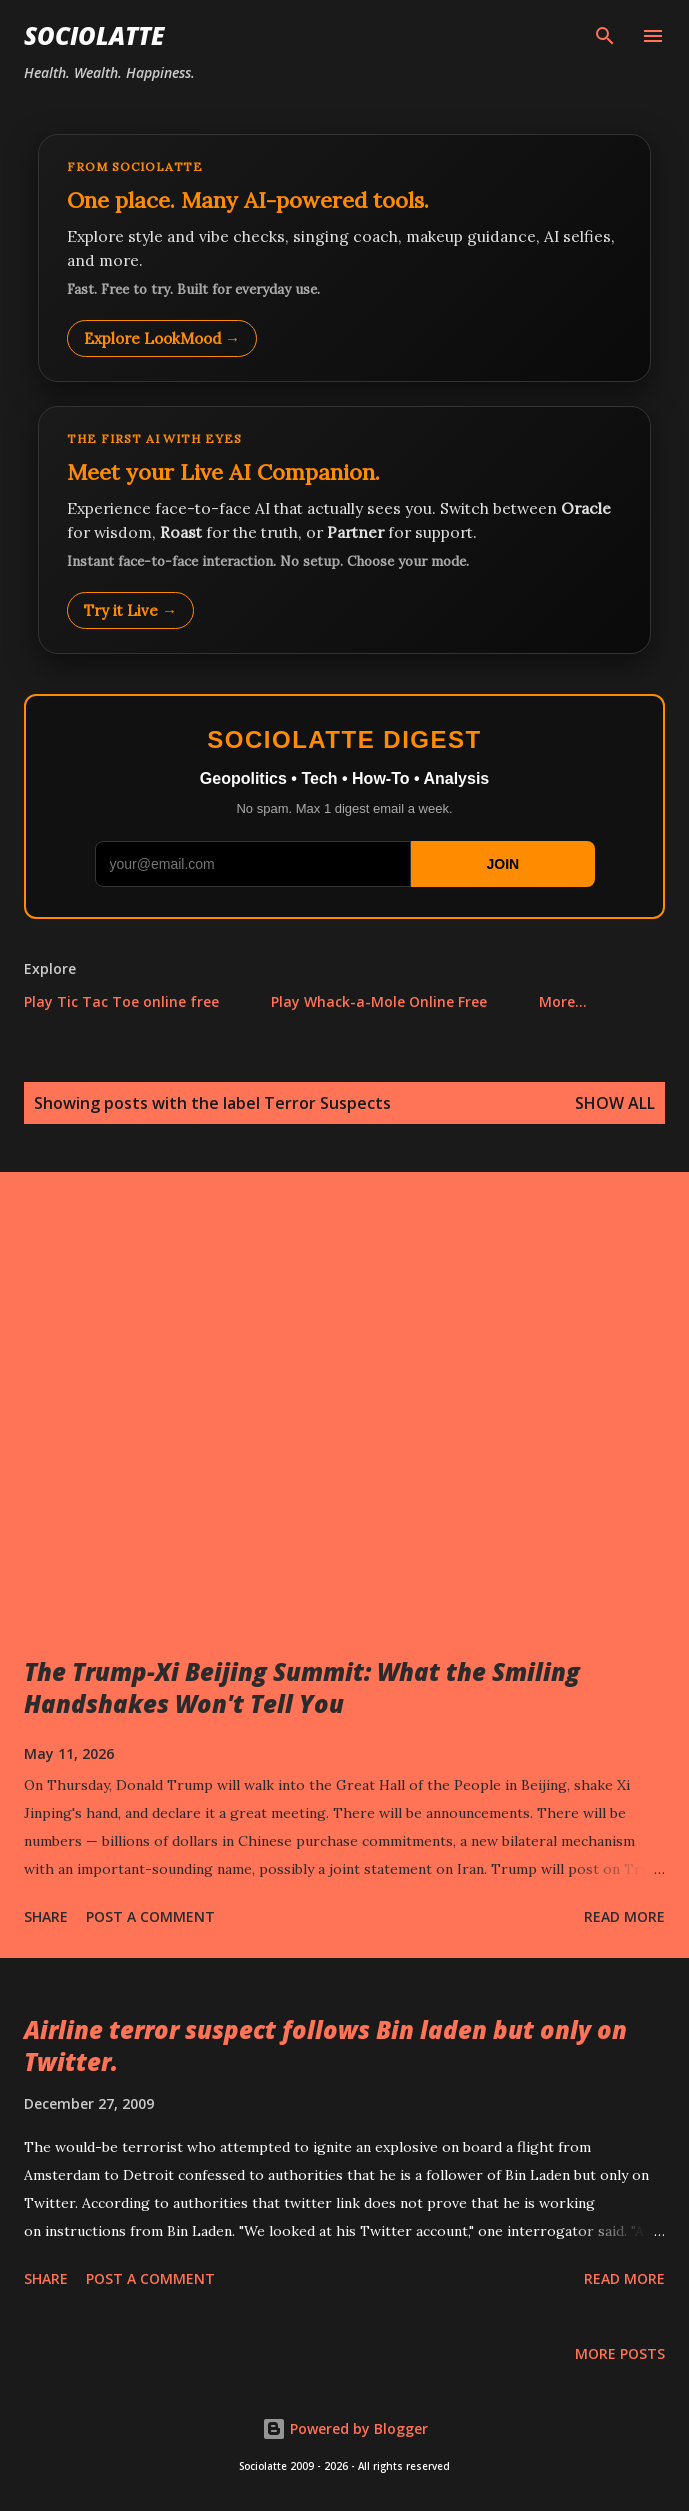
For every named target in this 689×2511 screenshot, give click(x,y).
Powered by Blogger (345, 2428)
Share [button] (46, 1916)
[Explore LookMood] (344, 258)
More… (563, 1001)
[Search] (605, 36)
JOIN (502, 864)
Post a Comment (150, 1916)
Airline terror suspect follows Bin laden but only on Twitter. (325, 2045)
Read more (624, 1916)
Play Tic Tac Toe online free (121, 1001)
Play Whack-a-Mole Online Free (379, 1001)
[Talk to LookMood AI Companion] (344, 530)
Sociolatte (94, 35)
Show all (615, 1103)
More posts (620, 2353)
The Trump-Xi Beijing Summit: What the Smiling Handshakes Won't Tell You (302, 1687)
